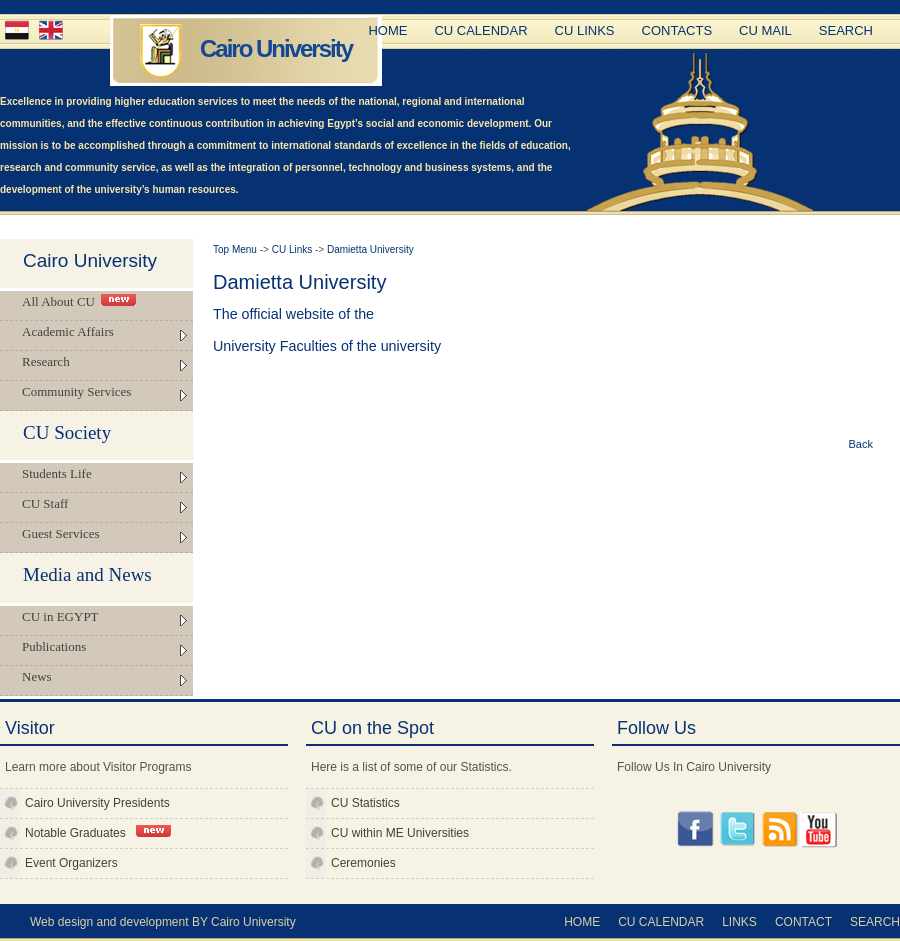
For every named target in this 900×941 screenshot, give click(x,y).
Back (861, 444)
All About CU (79, 301)
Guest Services (61, 533)
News (37, 676)
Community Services (76, 391)
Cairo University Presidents (97, 803)
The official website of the (293, 314)
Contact (803, 922)
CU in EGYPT (60, 616)
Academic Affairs (68, 331)
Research (46, 361)
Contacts (677, 30)
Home (387, 30)
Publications (54, 646)
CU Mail (765, 30)
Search (846, 30)
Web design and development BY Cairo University (163, 922)
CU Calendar (480, 30)
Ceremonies (363, 863)
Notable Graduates (98, 832)
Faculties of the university (360, 346)
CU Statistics (365, 803)
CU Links (585, 30)
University (246, 346)
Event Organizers (71, 863)
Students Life (57, 473)
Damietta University (370, 249)
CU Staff (45, 503)
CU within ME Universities (400, 833)
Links (739, 922)
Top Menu (236, 249)
